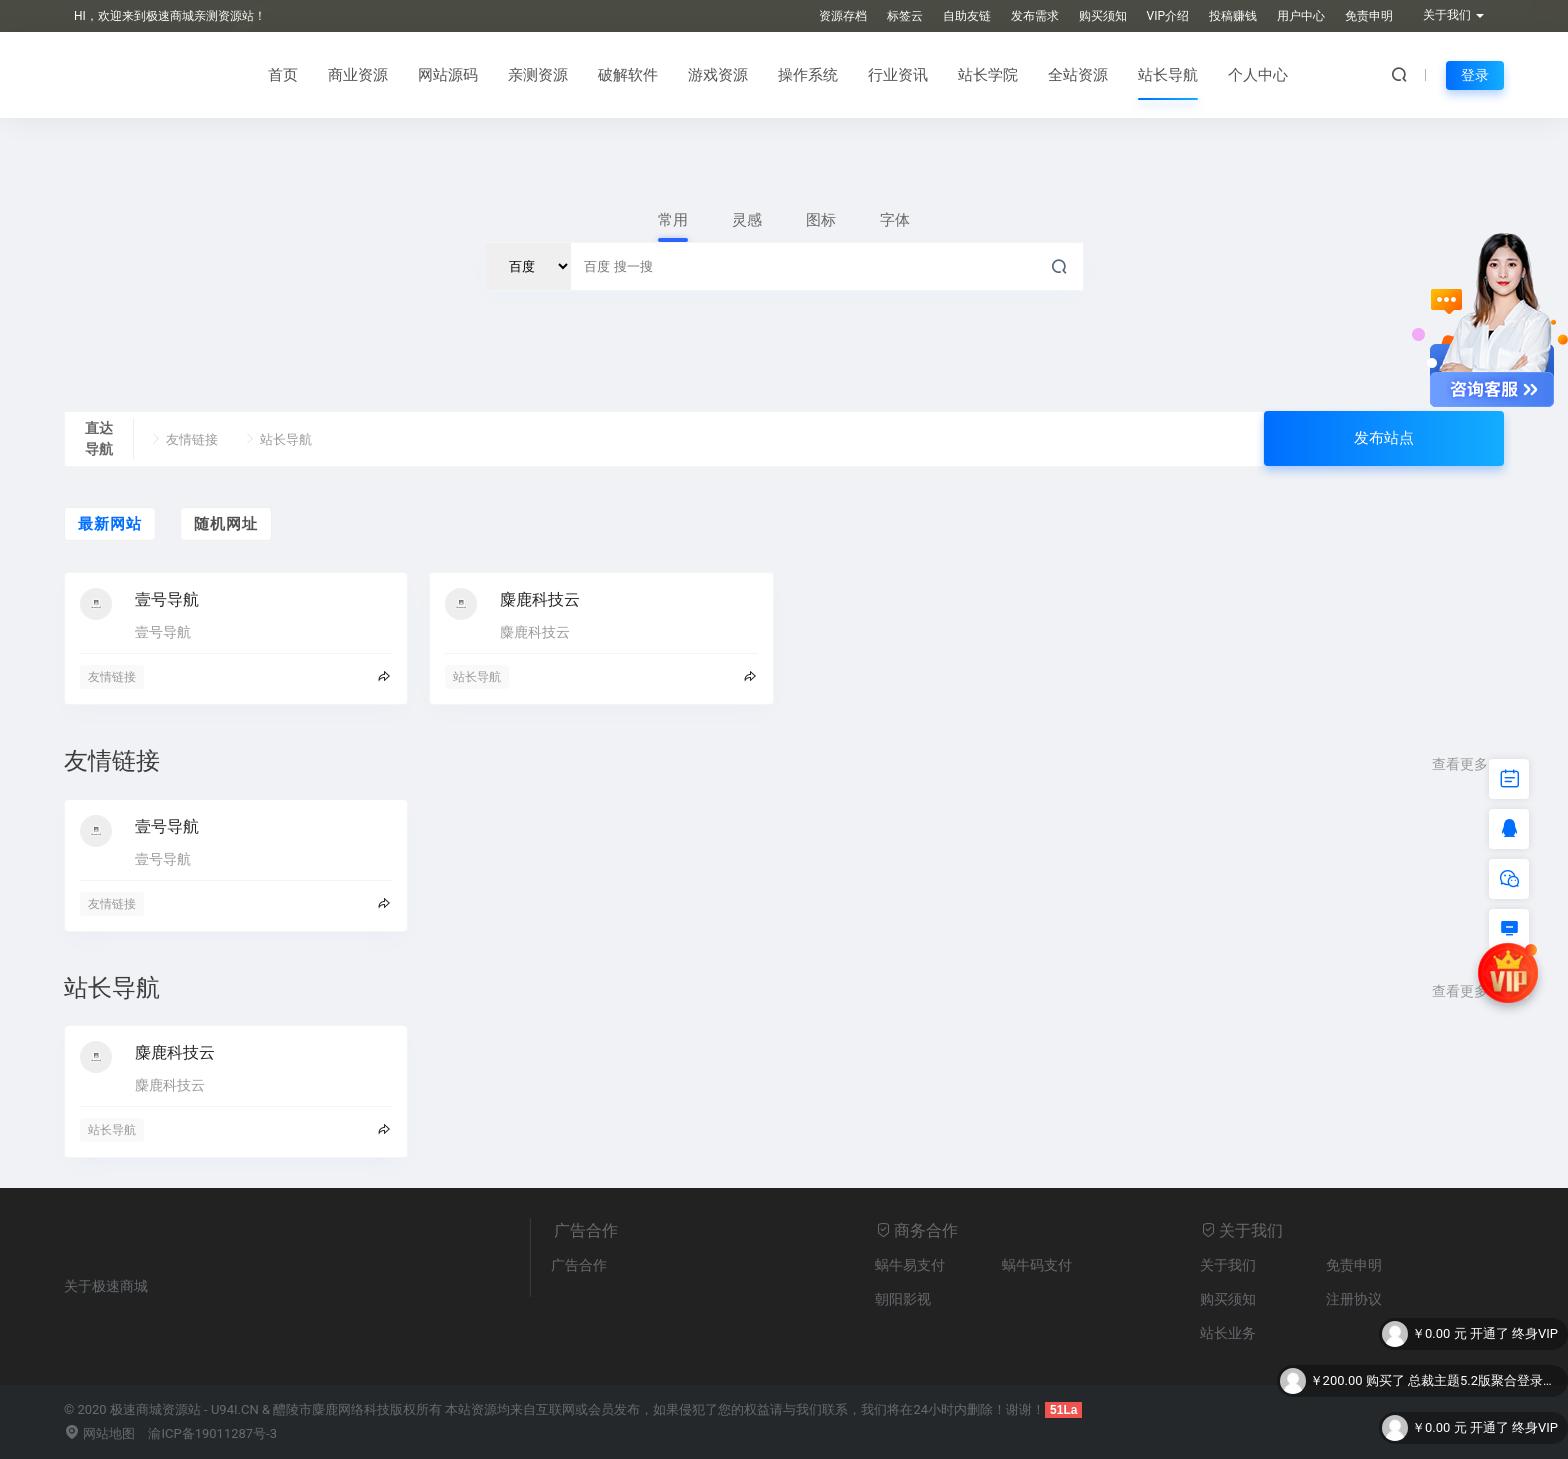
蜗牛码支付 (1037, 1265)
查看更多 (1468, 764)
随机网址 (226, 524)
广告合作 (579, 1265)
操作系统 (808, 75)
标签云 (905, 16)
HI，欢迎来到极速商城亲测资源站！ (170, 16)
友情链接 (183, 439)
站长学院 (988, 75)
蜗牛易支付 (910, 1265)
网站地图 (99, 1433)
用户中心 (1301, 16)
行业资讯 (898, 75)
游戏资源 (718, 75)
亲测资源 (538, 75)
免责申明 (1369, 16)
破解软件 (628, 75)
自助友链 (967, 16)
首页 (283, 75)
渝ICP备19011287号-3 (212, 1433)
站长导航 (1168, 75)
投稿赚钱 (1233, 16)
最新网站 (110, 524)
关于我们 (1228, 1265)
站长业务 (1228, 1333)
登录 (1475, 75)
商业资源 (358, 75)
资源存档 (843, 16)
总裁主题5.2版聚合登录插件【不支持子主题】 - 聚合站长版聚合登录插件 (1483, 1382)
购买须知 (1103, 16)
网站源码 (448, 75)
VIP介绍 (1168, 16)
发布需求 (1035, 16)
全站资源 (1078, 75)
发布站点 (1384, 438)
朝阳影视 (903, 1299)
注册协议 (1354, 1299)
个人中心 (1258, 75)
